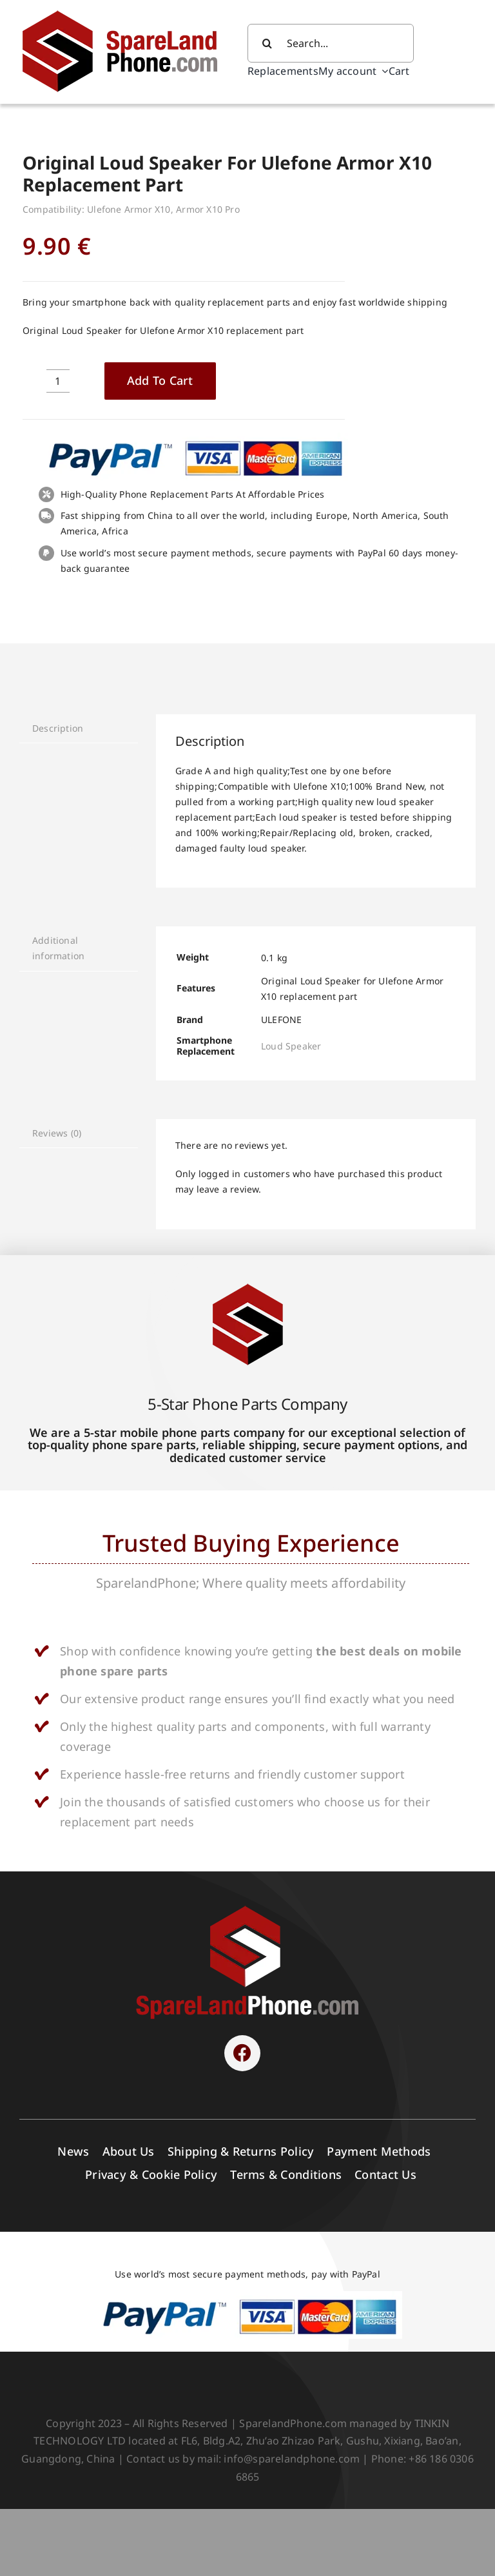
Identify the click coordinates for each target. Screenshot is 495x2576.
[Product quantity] (58, 381)
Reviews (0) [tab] (56, 1133)
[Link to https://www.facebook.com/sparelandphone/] (242, 2053)
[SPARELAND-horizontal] (247, 1909)
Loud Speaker (291, 1046)
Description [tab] (57, 728)
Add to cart (160, 380)
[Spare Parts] (128, 12)
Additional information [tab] (58, 948)
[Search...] (331, 43)
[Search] (267, 43)
